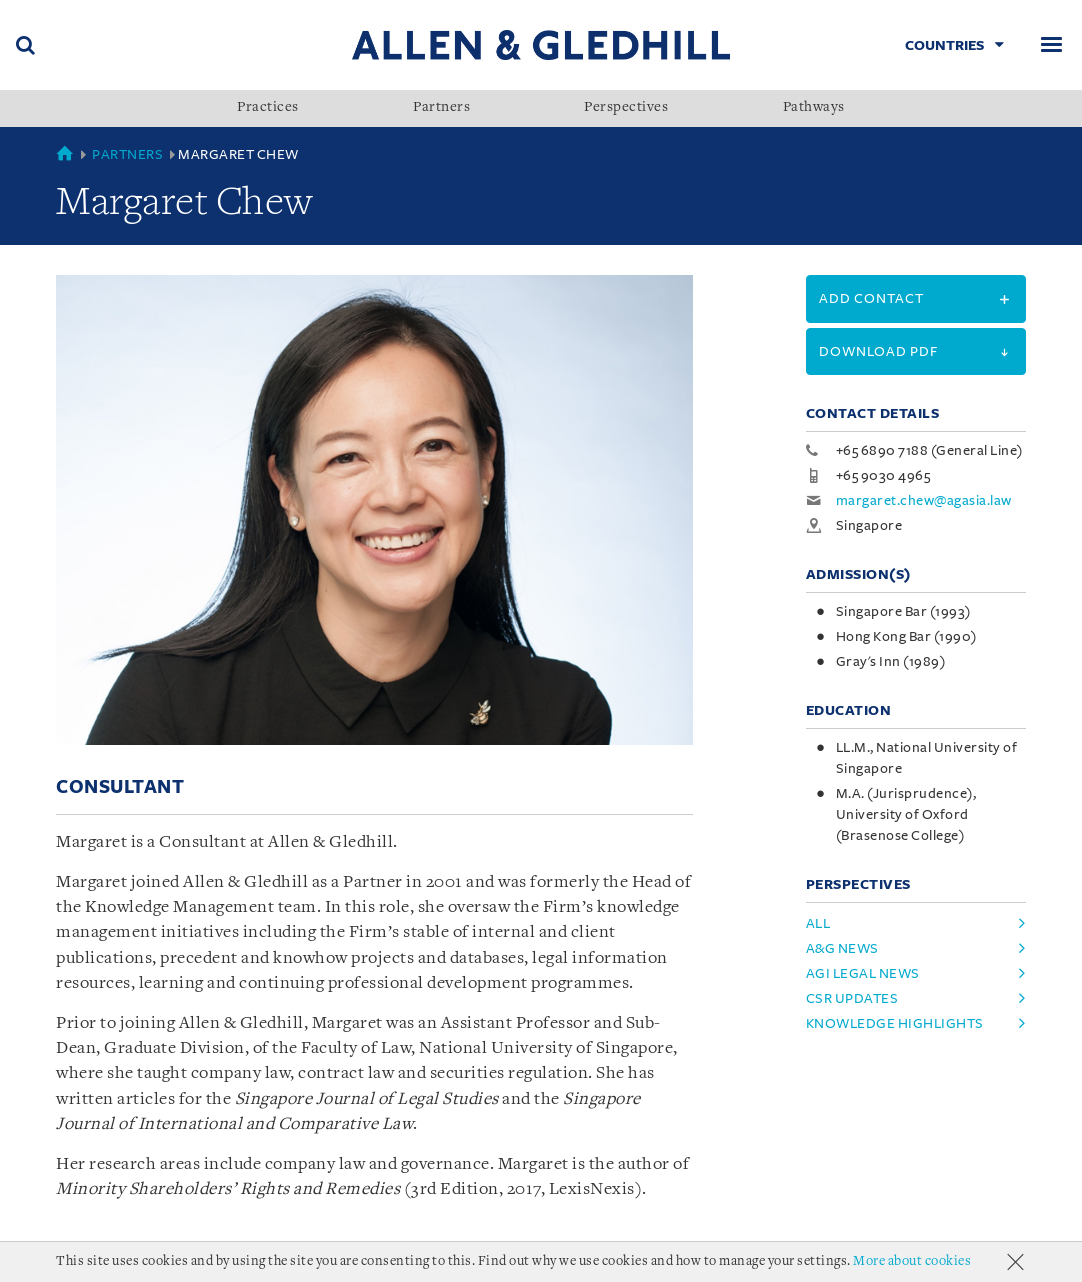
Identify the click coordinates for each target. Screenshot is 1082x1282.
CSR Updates (852, 998)
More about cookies (912, 1261)
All (818, 923)
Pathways (814, 108)
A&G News (842, 948)
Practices (268, 108)
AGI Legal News (863, 973)
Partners (441, 108)
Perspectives (626, 108)
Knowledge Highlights (895, 1023)
